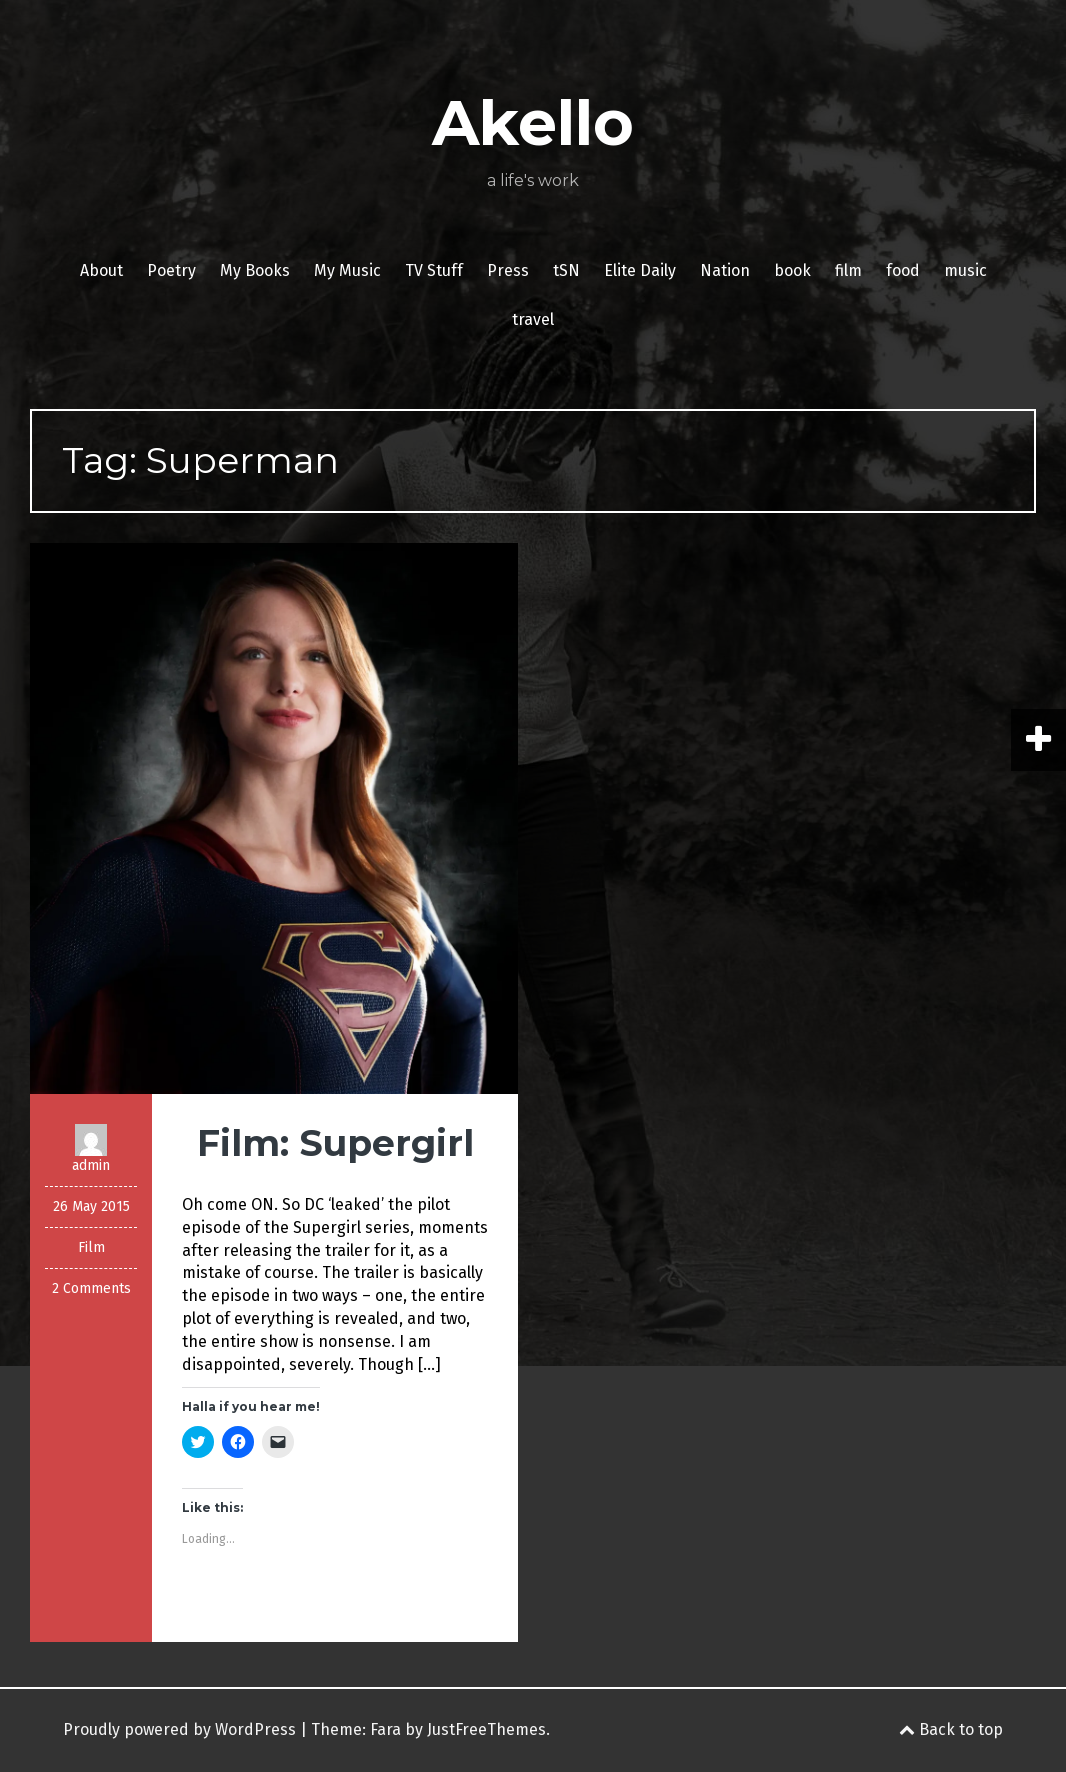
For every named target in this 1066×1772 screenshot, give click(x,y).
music (965, 270)
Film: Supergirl (335, 1143)
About (101, 270)
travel (533, 319)
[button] (274, 819)
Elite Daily (640, 270)
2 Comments (91, 1288)
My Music (347, 270)
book (792, 270)
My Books (255, 270)
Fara (385, 1729)
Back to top (951, 1729)
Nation (725, 270)
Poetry (171, 270)
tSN (566, 270)
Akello (533, 123)
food (903, 270)
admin (91, 1165)
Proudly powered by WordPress (179, 1729)
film (848, 270)
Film (91, 1247)
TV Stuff (434, 270)
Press (508, 270)
